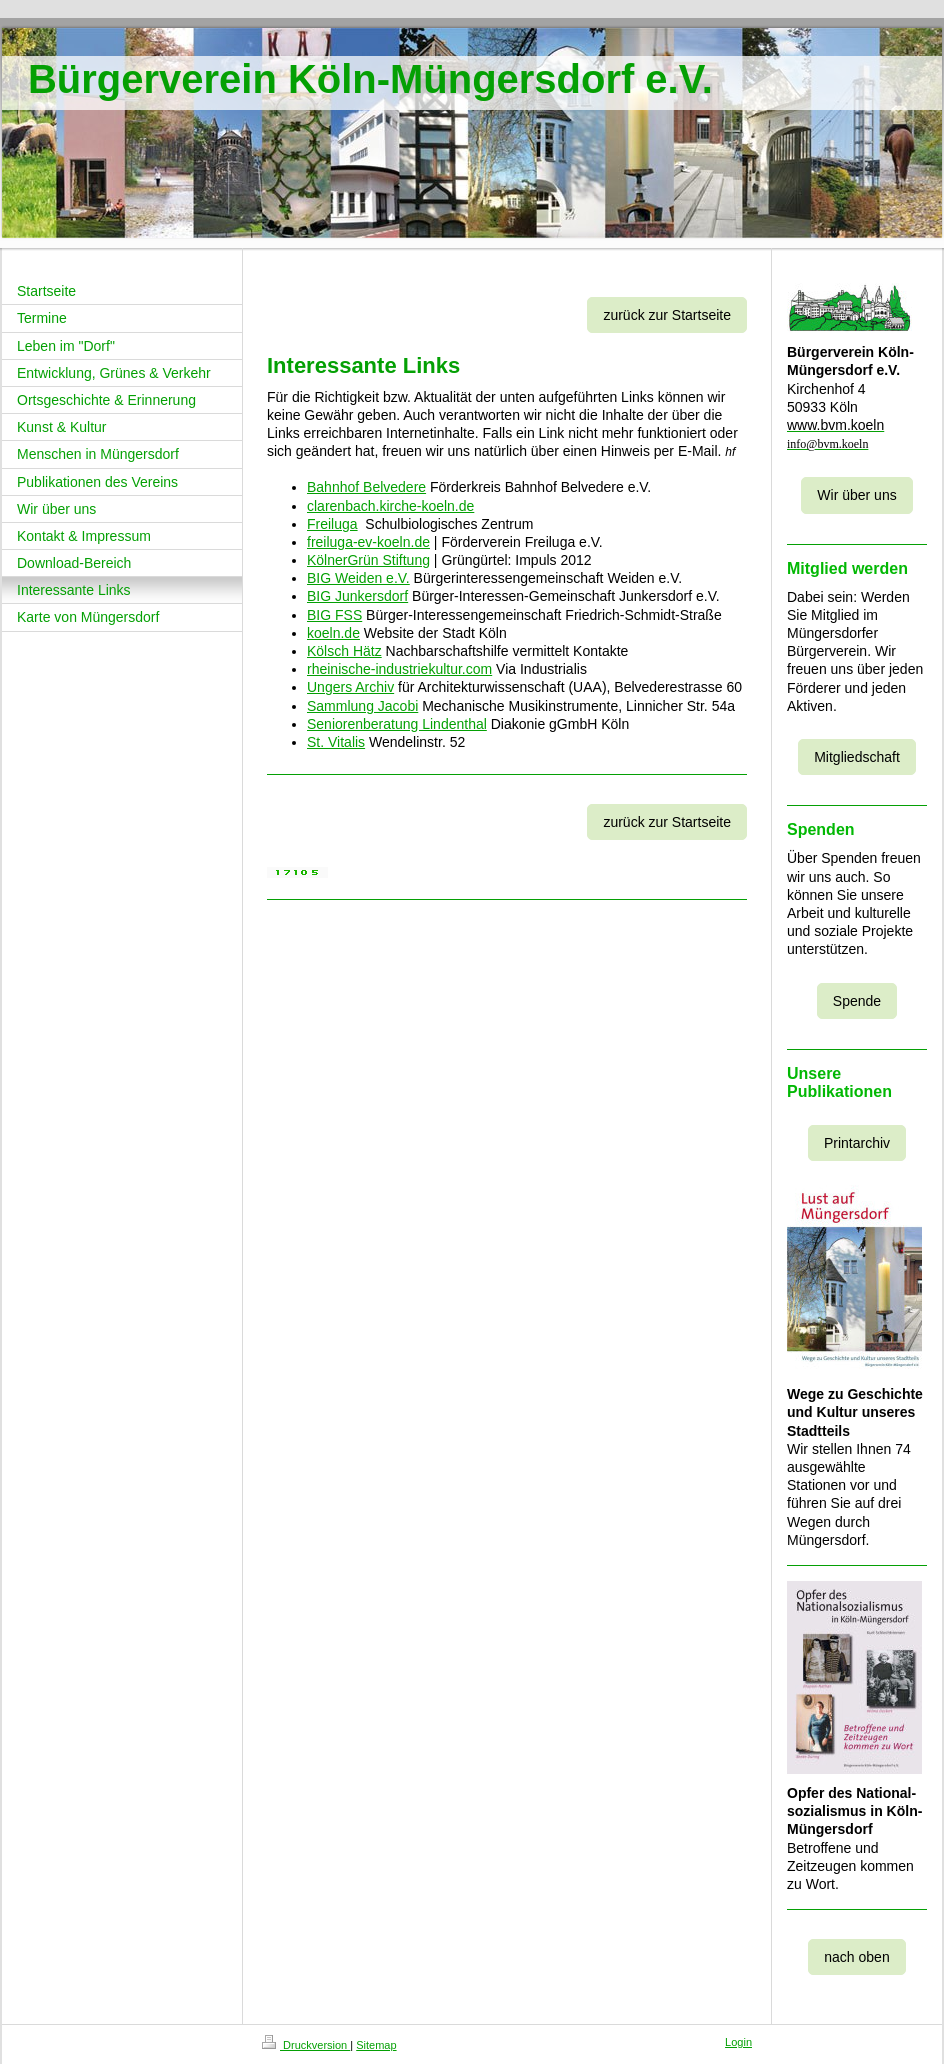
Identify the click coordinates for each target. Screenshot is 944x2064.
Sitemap (376, 2045)
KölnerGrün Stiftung (368, 560)
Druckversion (306, 2045)
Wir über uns (856, 495)
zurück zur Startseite (667, 315)
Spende (857, 1001)
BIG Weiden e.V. (358, 578)
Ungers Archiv (350, 687)
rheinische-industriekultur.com (399, 669)
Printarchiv (857, 1143)
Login (738, 2042)
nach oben (856, 1957)
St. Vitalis (336, 742)
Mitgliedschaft (857, 757)
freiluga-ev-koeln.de (368, 542)
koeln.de (333, 633)
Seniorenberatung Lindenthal (397, 724)
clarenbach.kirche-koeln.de (390, 506)
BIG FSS (334, 615)
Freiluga (332, 524)
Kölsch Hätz (344, 651)
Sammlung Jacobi (362, 706)
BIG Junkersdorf (357, 596)
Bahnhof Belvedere (366, 487)
